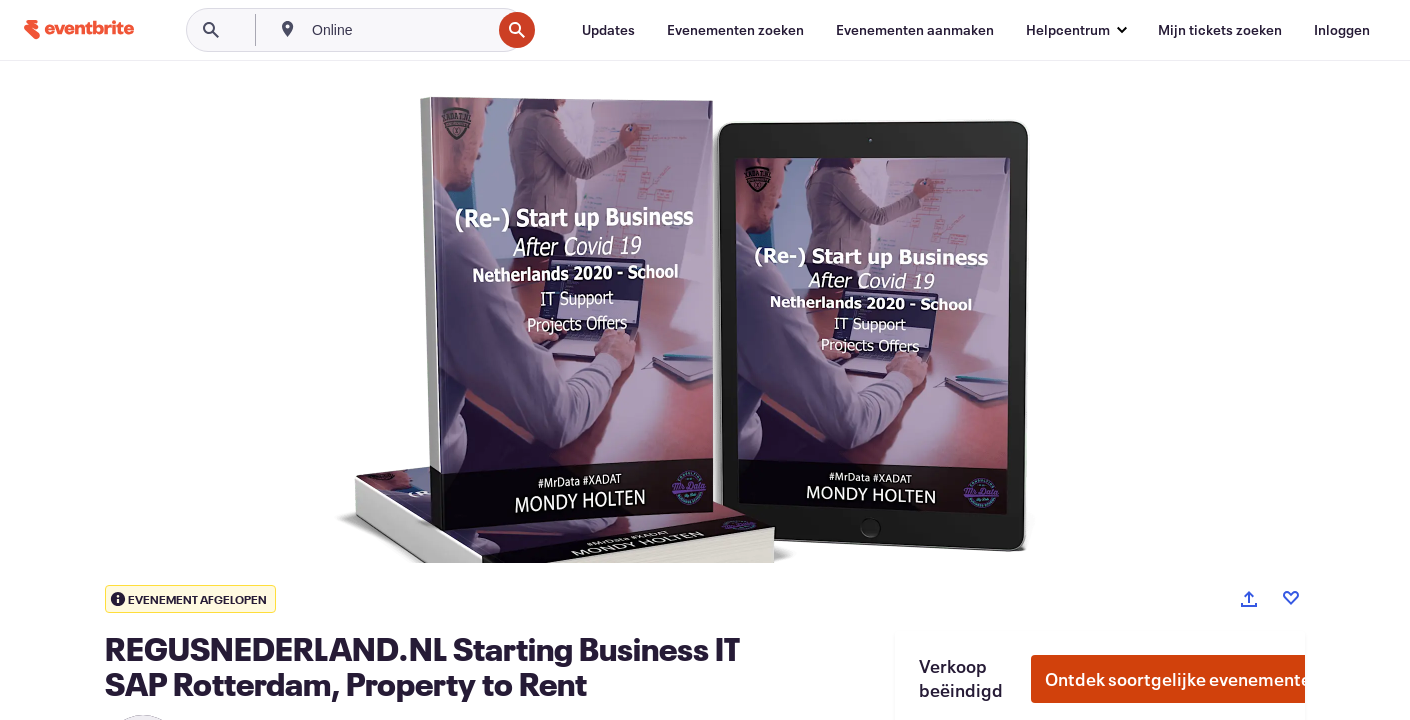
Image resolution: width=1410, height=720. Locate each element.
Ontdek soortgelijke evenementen (1183, 679)
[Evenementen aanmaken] (915, 30)
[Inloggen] (1342, 30)
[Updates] (608, 30)
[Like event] (1291, 598)
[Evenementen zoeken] (735, 30)
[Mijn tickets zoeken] (1220, 30)
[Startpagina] (79, 29)
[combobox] (399, 30)
